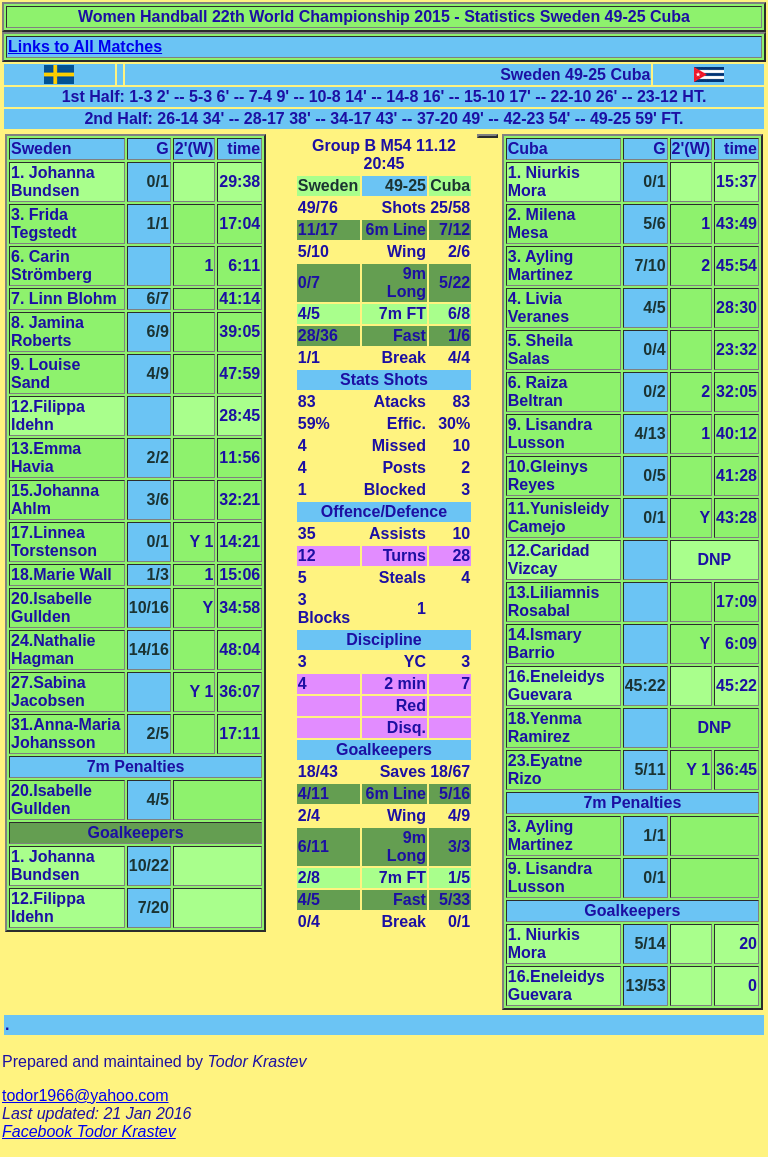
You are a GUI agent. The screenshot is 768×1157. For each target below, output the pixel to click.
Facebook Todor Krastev (89, 1131)
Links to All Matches (85, 46)
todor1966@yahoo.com (85, 1095)
